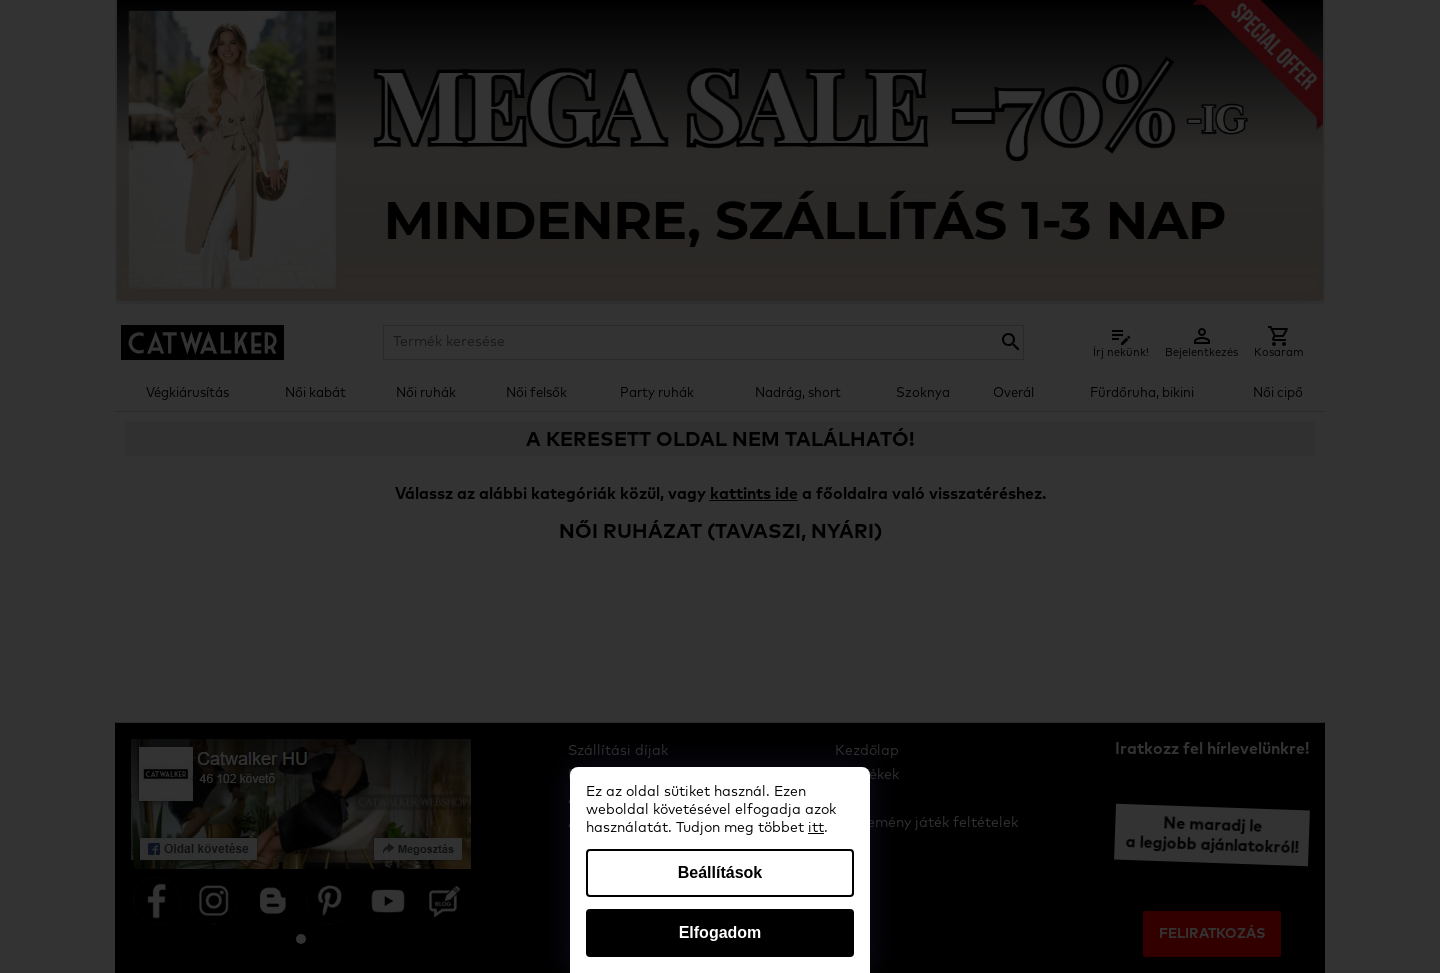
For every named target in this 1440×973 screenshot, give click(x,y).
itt (816, 828)
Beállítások (720, 872)
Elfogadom (720, 932)
